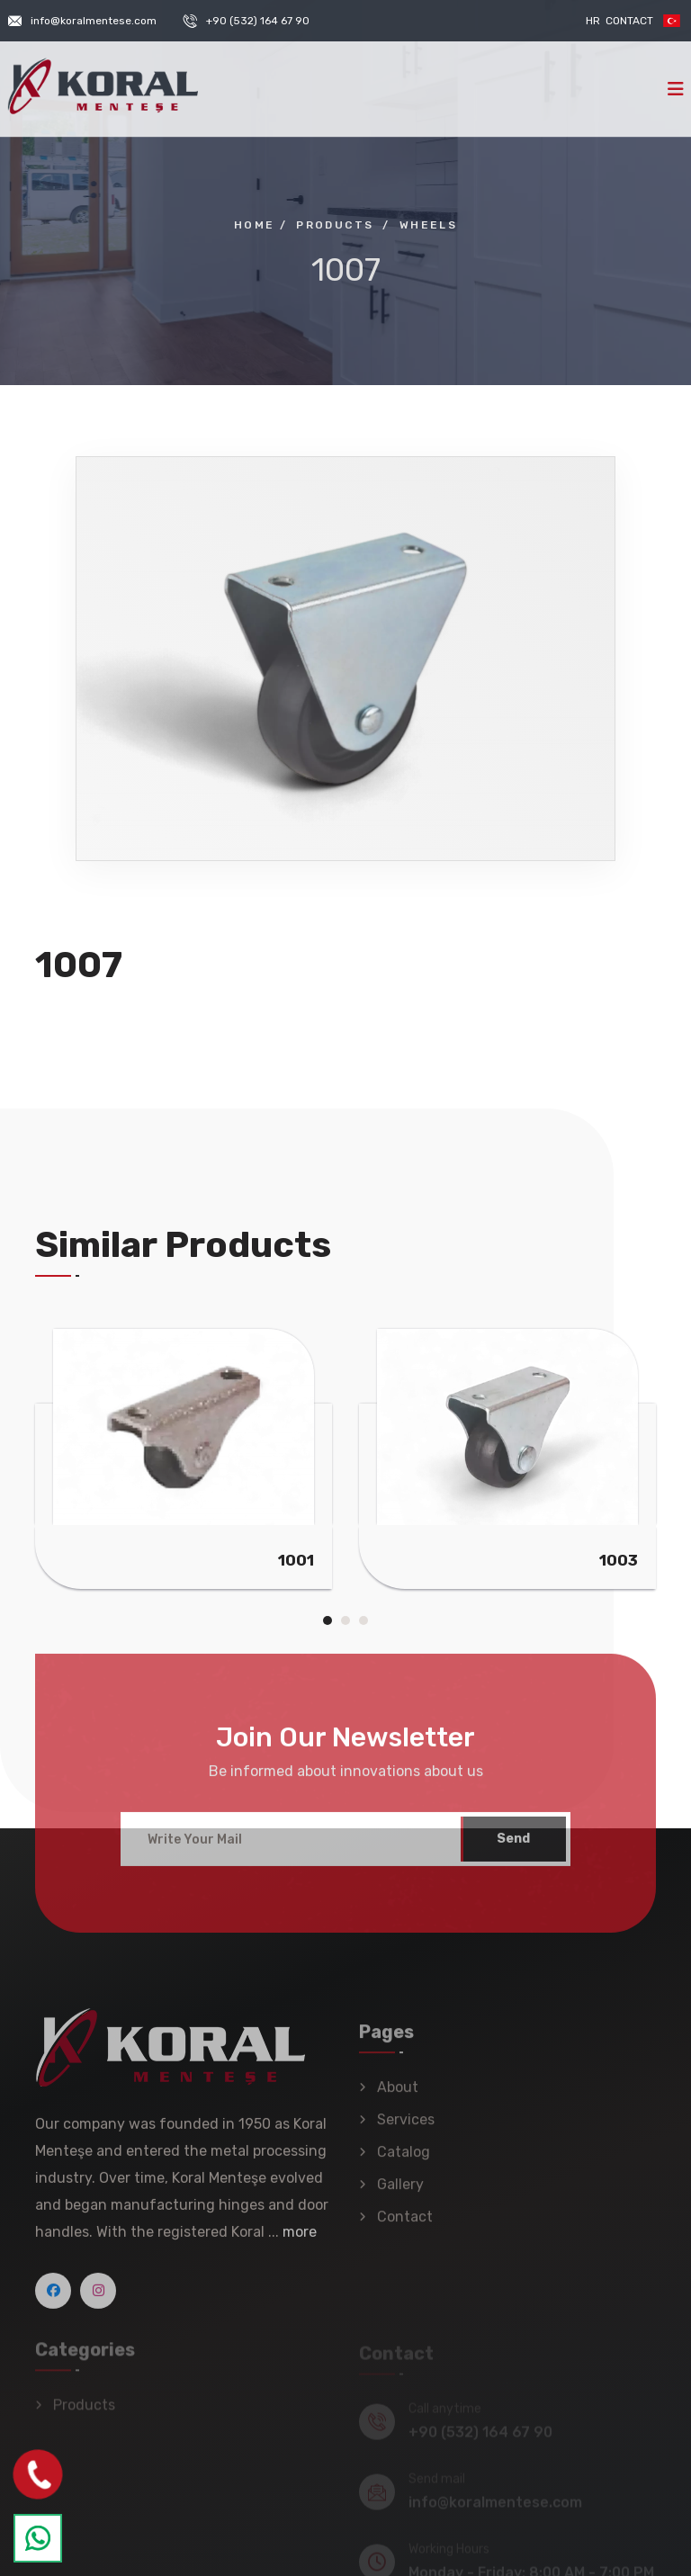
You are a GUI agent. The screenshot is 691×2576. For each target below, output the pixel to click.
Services (406, 2127)
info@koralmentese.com (94, 20)
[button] (327, 1620)
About (397, 2095)
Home (254, 225)
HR (593, 20)
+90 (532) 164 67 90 (258, 20)
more (300, 2239)
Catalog (403, 2159)
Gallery (400, 2192)
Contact (629, 20)
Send (513, 1846)
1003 (618, 1560)
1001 (296, 1560)
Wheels (428, 225)
